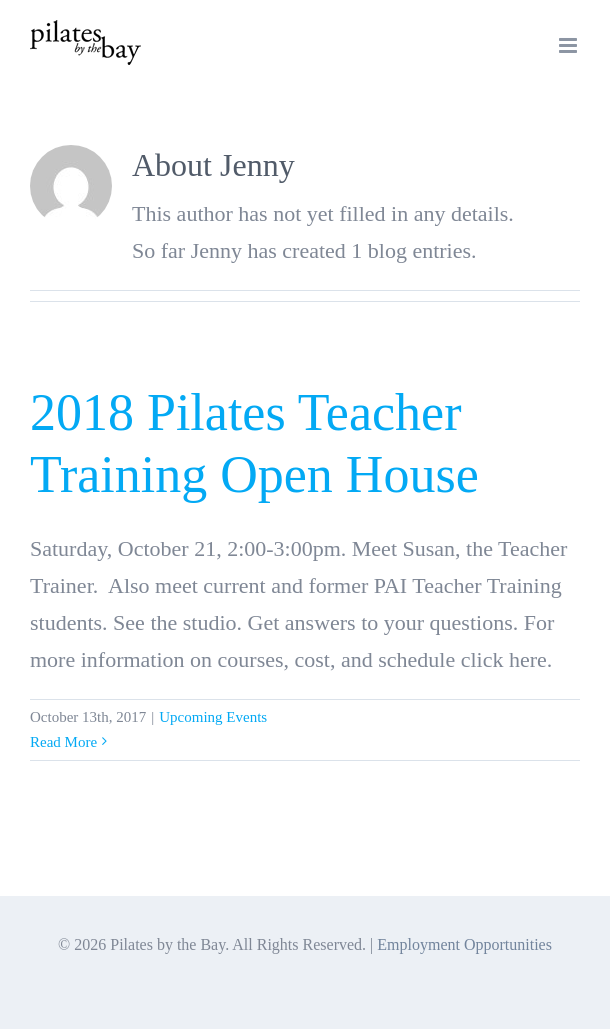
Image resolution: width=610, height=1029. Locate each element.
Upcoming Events (213, 717)
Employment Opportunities (464, 944)
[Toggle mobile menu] (569, 45)
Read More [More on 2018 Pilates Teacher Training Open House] (63, 742)
